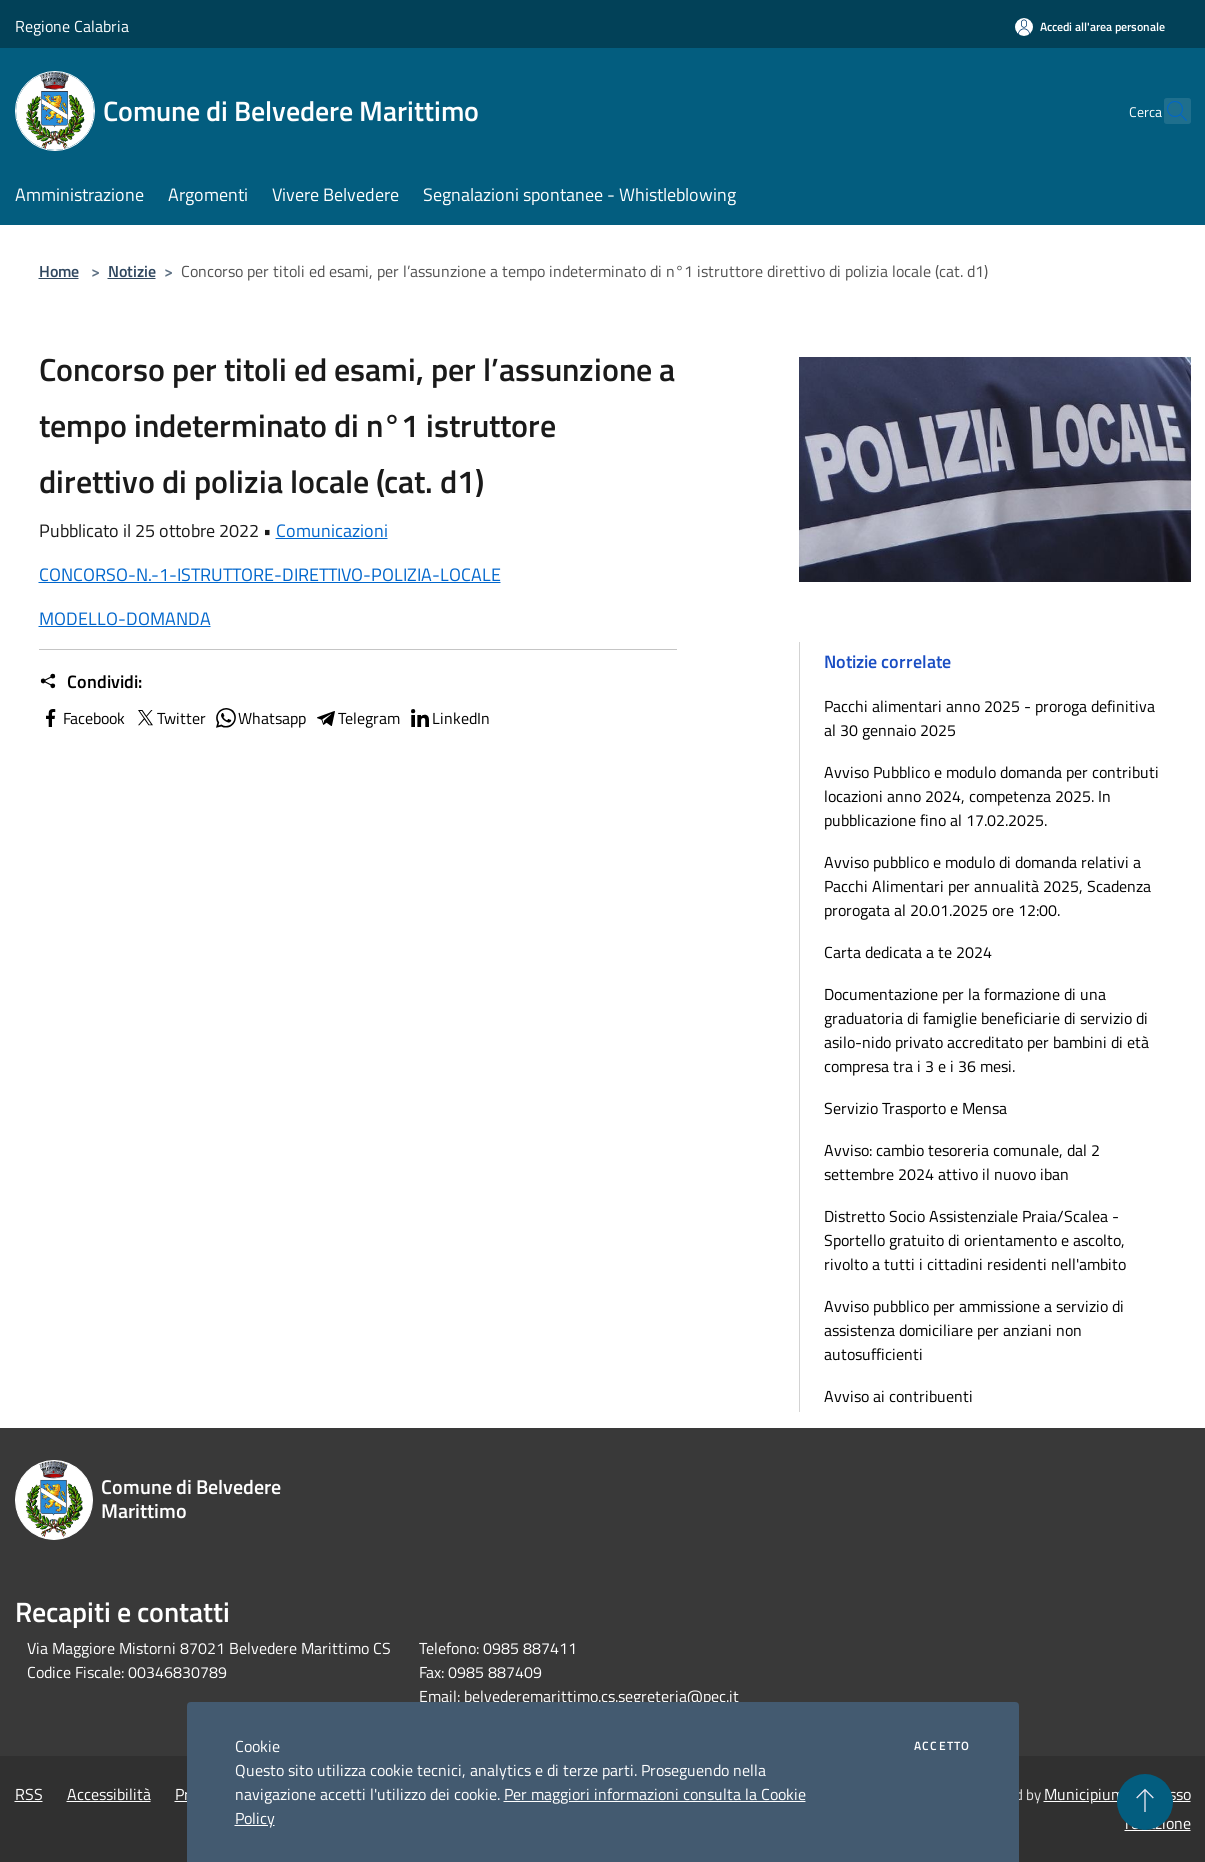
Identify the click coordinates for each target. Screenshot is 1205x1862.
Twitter (169, 718)
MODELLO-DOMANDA (125, 618)
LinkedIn (449, 718)
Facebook (82, 718)
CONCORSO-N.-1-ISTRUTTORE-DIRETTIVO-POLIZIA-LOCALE (270, 574)
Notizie (132, 271)
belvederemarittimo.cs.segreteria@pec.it (601, 1696)
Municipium (1084, 1794)
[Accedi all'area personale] (1090, 26)
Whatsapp (260, 718)
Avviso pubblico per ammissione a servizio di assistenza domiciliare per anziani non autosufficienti (974, 1330)
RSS (29, 1794)
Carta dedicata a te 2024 (908, 952)
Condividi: (90, 682)
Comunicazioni (332, 530)
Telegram (357, 718)
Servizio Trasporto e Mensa (915, 1108)
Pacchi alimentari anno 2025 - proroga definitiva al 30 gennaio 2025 (989, 718)
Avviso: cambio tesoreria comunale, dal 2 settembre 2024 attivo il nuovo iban (962, 1162)
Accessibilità (109, 1794)
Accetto (942, 1746)
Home (59, 271)
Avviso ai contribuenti (898, 1396)
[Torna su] (1145, 1802)
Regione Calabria (72, 26)
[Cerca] (1167, 111)
